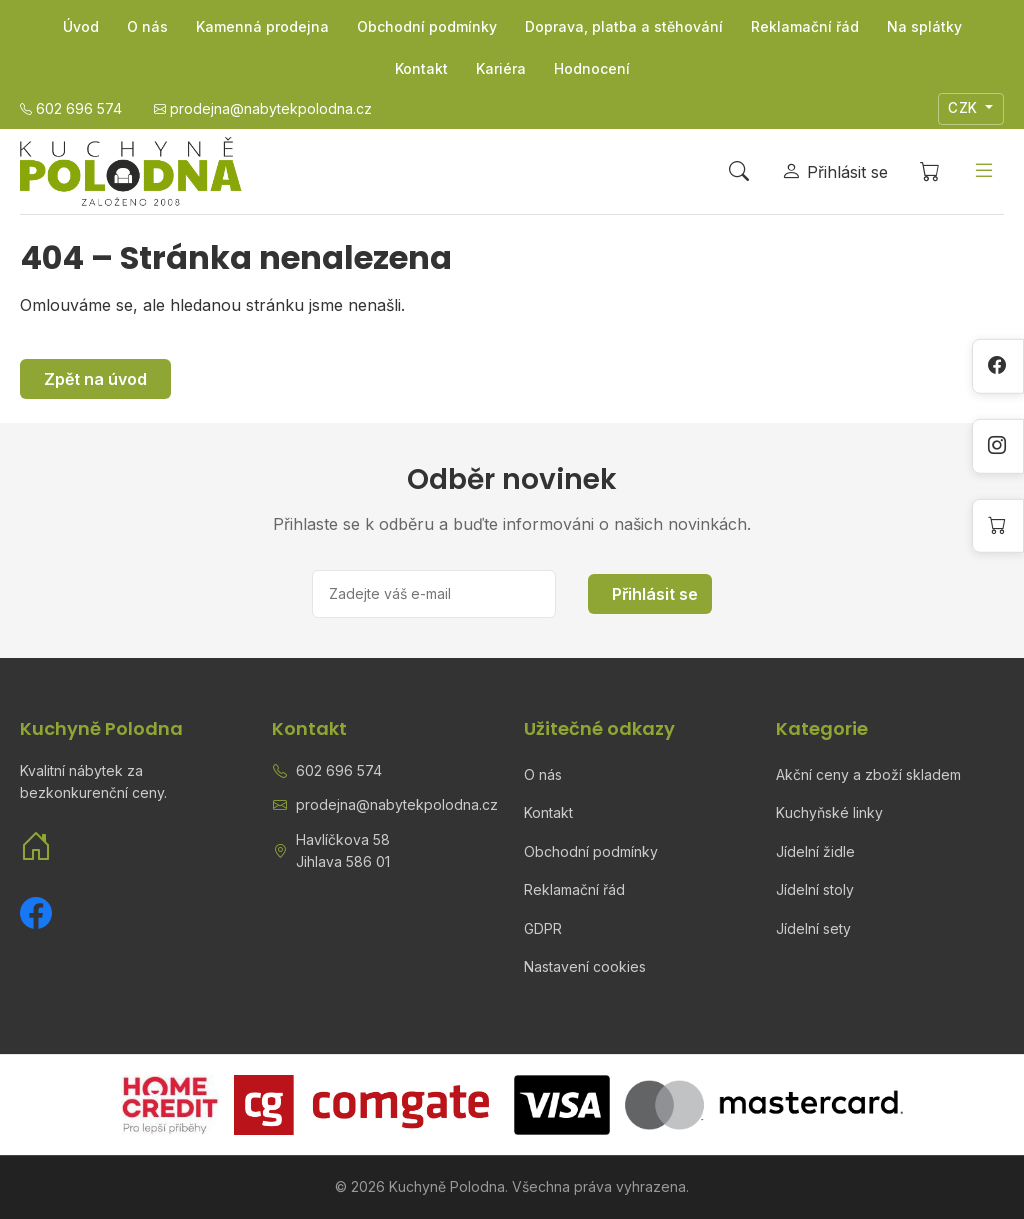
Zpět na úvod (95, 379)
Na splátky (924, 26)
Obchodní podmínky (427, 26)
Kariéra (501, 68)
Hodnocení (592, 68)
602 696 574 (339, 770)
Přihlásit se (655, 594)
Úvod (81, 26)
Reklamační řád (805, 26)
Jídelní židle (815, 851)
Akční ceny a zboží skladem (868, 774)
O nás (147, 26)
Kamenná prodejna (262, 26)
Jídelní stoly (815, 889)
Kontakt (421, 68)
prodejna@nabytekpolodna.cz (397, 804)
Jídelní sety (813, 928)
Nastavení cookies (585, 966)
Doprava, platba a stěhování (624, 26)
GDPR (543, 928)
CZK (965, 108)
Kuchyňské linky (829, 812)
